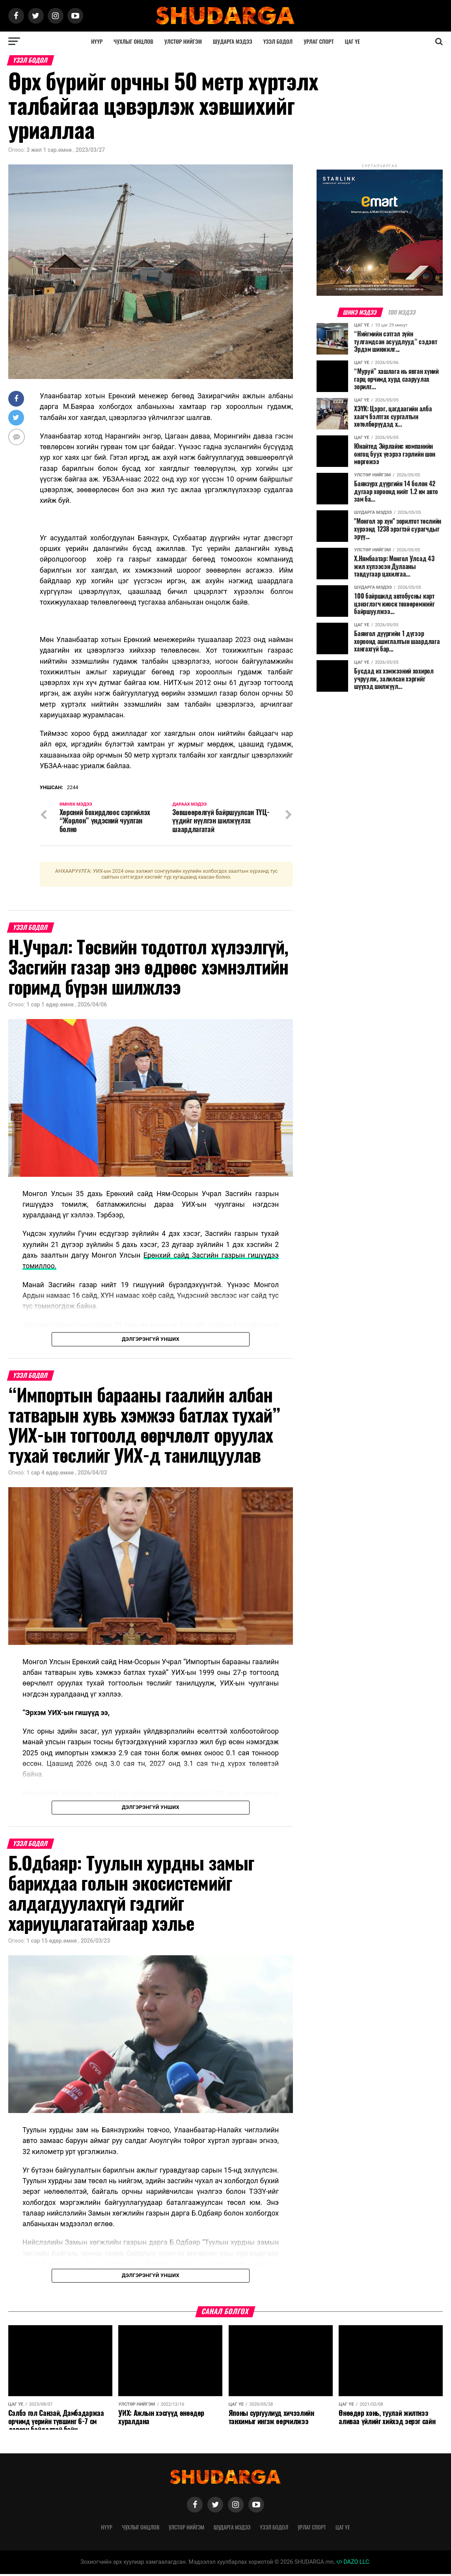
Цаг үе (352, 41)
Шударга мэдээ (232, 41)
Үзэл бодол (278, 41)
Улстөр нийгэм (183, 41)
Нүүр (96, 41)
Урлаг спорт (319, 41)
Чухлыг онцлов (133, 41)
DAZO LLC (352, 2564)
